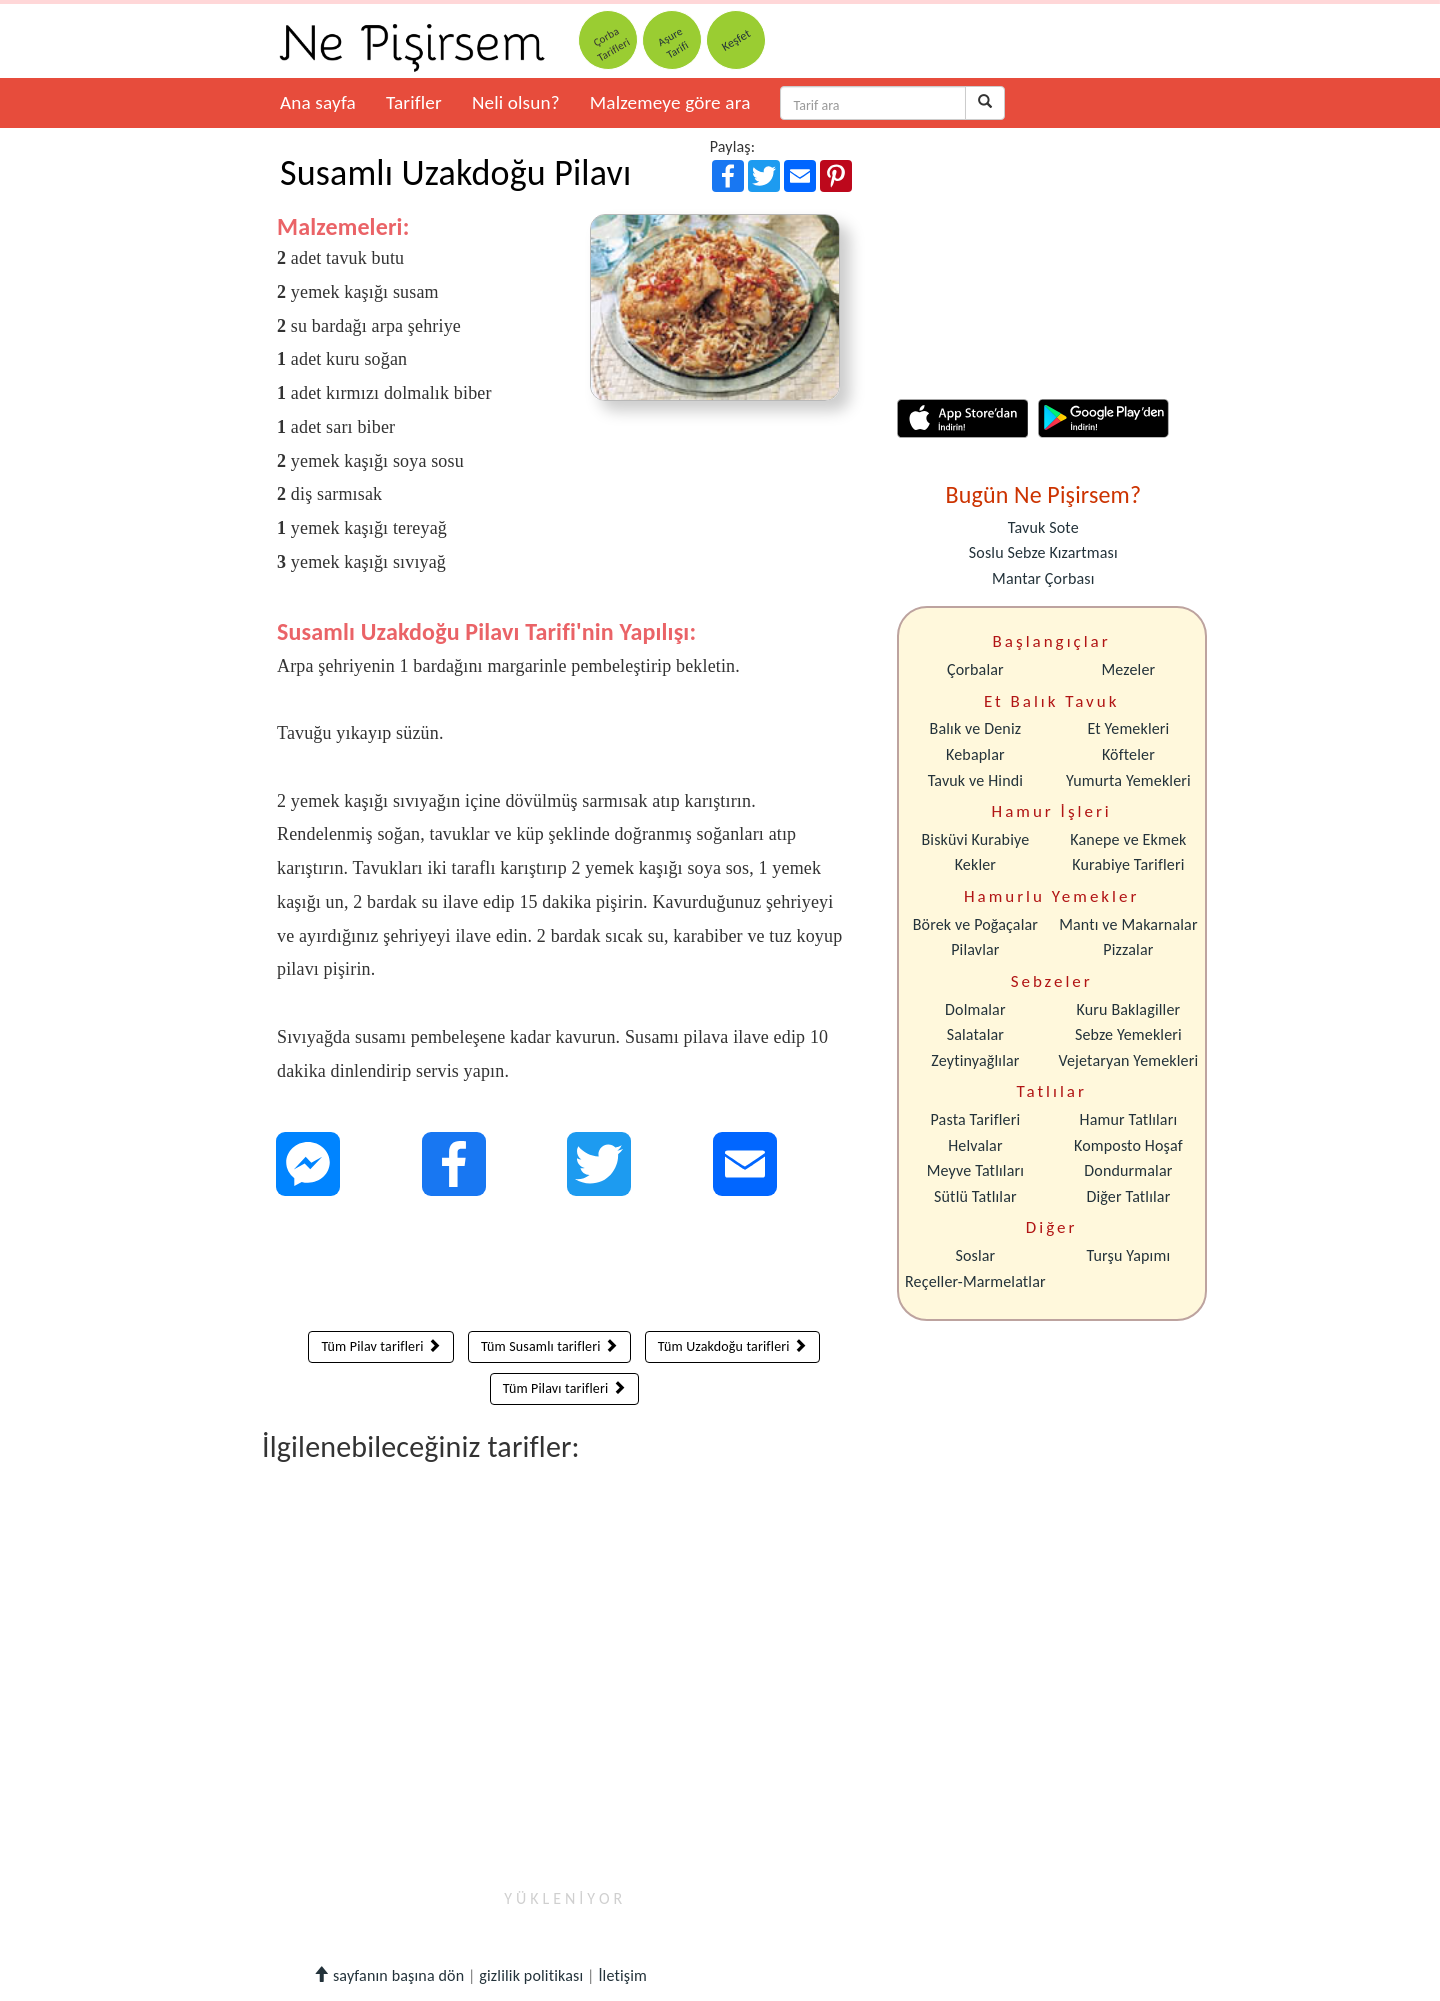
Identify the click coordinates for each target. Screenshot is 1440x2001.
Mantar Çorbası (1043, 578)
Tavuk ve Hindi (975, 780)
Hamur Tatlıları (1129, 1119)
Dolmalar (975, 1009)
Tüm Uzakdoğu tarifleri (732, 1346)
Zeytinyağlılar (975, 1060)
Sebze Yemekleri (1128, 1034)
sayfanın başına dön (388, 1975)
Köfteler (1128, 754)
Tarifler (414, 102)
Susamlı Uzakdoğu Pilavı (455, 173)
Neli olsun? (516, 102)
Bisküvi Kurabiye (975, 839)
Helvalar (975, 1145)
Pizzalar (1128, 949)
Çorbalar (975, 669)
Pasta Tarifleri (976, 1119)
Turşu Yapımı (1129, 1255)
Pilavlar (975, 949)
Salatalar (975, 1034)
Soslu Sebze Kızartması (1043, 552)
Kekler (975, 864)
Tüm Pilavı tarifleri (564, 1388)
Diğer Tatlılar (1128, 1196)
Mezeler (1129, 669)
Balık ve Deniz (976, 728)
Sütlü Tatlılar (975, 1196)
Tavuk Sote (1043, 527)
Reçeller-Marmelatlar (975, 1281)
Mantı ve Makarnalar (1128, 924)
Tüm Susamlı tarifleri (549, 1346)
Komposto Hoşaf (1128, 1145)
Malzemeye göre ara (670, 102)
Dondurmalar (1128, 1170)
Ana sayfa (318, 102)
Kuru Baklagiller (1129, 1009)
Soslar (975, 1255)
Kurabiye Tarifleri (1128, 864)
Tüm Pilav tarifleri (381, 1346)
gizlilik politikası (531, 1975)
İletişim (622, 1975)
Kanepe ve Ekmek (1128, 839)
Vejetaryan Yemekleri (1128, 1060)
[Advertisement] (564, 1268)
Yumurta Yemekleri (1128, 780)
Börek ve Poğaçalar (975, 924)
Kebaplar (975, 754)
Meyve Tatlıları (975, 1170)
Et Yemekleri (1128, 728)
